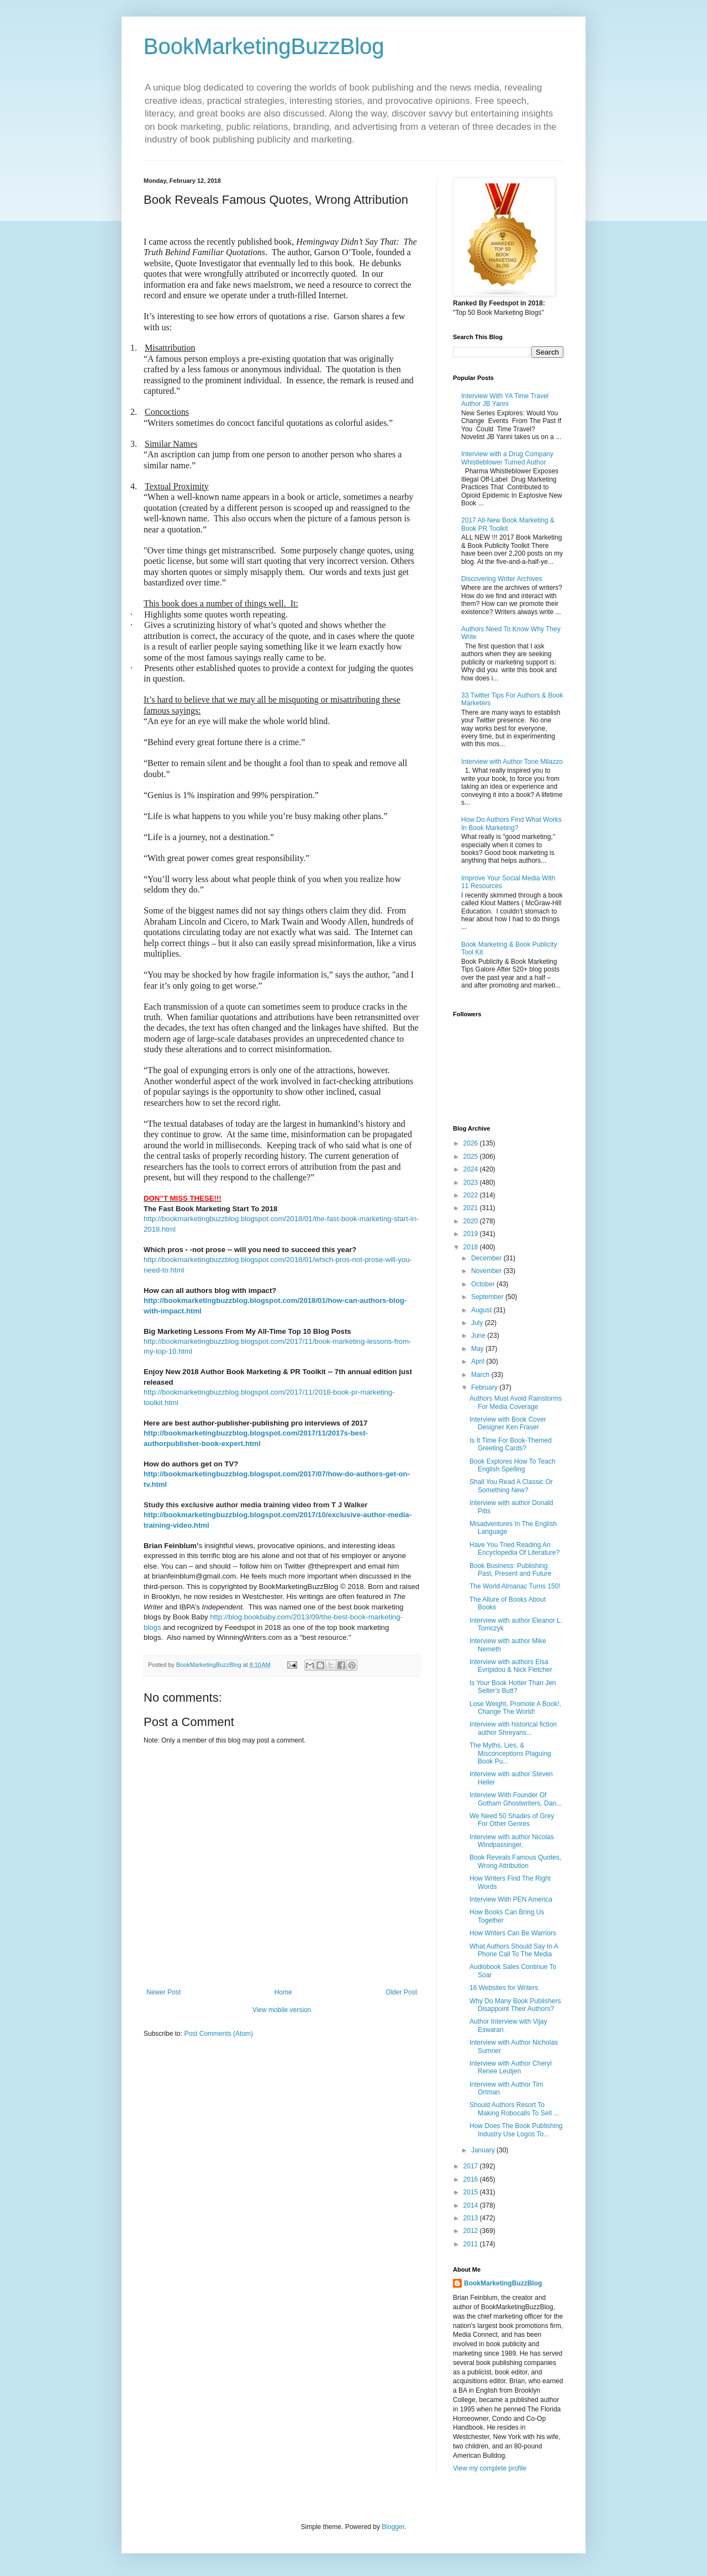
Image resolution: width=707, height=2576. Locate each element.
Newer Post (163, 1992)
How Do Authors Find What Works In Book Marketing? (511, 823)
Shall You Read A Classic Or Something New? (511, 1485)
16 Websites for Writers (503, 1988)
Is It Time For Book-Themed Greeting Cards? (510, 1444)
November (487, 1271)
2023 (471, 1182)
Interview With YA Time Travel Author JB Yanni (504, 400)
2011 (471, 2244)
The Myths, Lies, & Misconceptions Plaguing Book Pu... (510, 1753)
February (485, 1387)
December (487, 1258)
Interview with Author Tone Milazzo (512, 762)
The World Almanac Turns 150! (515, 1586)
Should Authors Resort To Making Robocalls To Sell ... (514, 2108)
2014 (471, 2205)
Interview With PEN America (510, 1899)
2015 (471, 2192)
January (484, 2150)
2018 (471, 1247)
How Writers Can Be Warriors (512, 1933)
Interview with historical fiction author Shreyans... (513, 1728)
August (482, 1310)
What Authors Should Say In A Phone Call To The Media (513, 1950)
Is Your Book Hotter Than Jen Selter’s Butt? (512, 1687)
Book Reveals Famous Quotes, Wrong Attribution (515, 1861)
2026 (471, 1143)
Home (283, 1992)
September (488, 1297)
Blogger (393, 2527)
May (478, 1349)
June (479, 1335)
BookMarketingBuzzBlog (264, 46)
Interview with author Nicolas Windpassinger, (511, 1841)
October (484, 1284)
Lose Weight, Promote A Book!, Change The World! (515, 1707)
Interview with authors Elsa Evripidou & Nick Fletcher (510, 1666)
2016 (471, 2179)
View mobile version (282, 2010)
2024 (471, 1169)
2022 (471, 1195)
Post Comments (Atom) (218, 2033)
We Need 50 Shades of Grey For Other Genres (511, 1820)
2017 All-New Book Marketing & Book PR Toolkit (508, 524)
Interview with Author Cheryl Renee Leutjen (510, 2067)
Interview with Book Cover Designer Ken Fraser (507, 1423)
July (478, 1323)
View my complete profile (489, 2468)
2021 (471, 1208)
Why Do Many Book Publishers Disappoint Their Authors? (515, 2005)
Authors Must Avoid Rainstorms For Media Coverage (515, 1402)
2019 (471, 1234)
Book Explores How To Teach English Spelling (512, 1465)
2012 (471, 2231)
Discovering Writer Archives (501, 579)
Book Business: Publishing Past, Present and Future (510, 1569)
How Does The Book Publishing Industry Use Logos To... (516, 2129)
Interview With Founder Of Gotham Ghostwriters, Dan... (515, 1799)
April (478, 1361)
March (481, 1375)
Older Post (401, 1992)
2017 (471, 2166)
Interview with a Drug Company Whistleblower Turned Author (507, 458)
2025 (471, 1156)
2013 (471, 2218)
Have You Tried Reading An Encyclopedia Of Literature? (514, 1548)
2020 (471, 1221)
